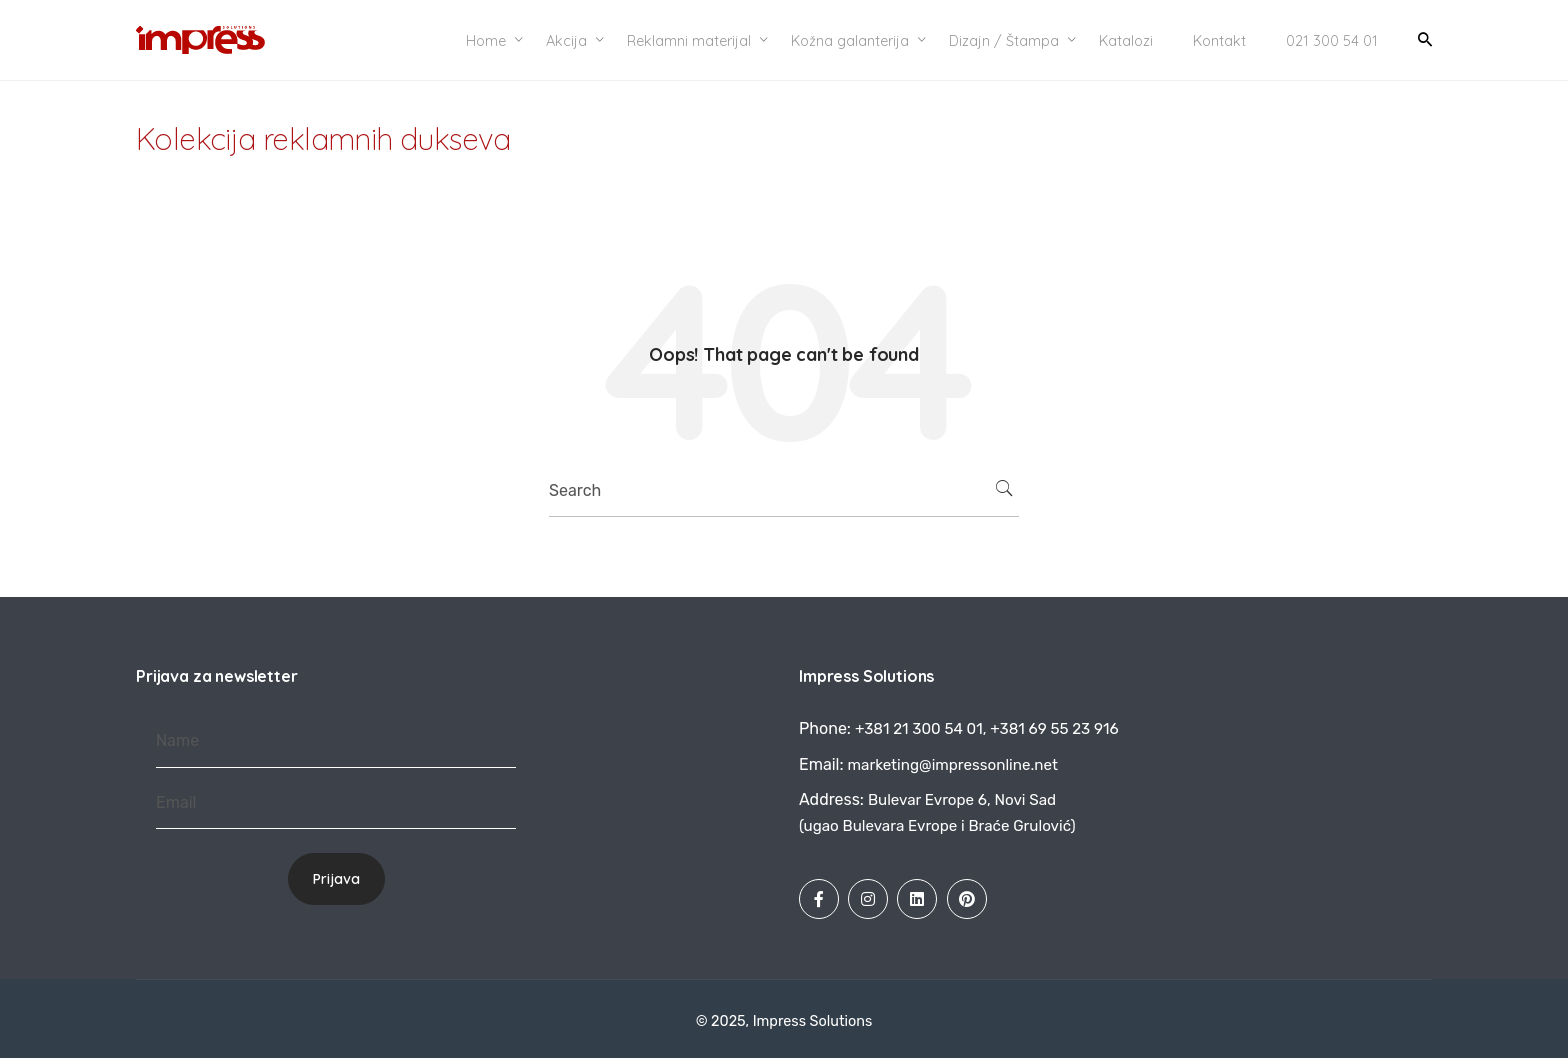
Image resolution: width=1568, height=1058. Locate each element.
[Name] (336, 741)
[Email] (336, 803)
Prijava (336, 879)
